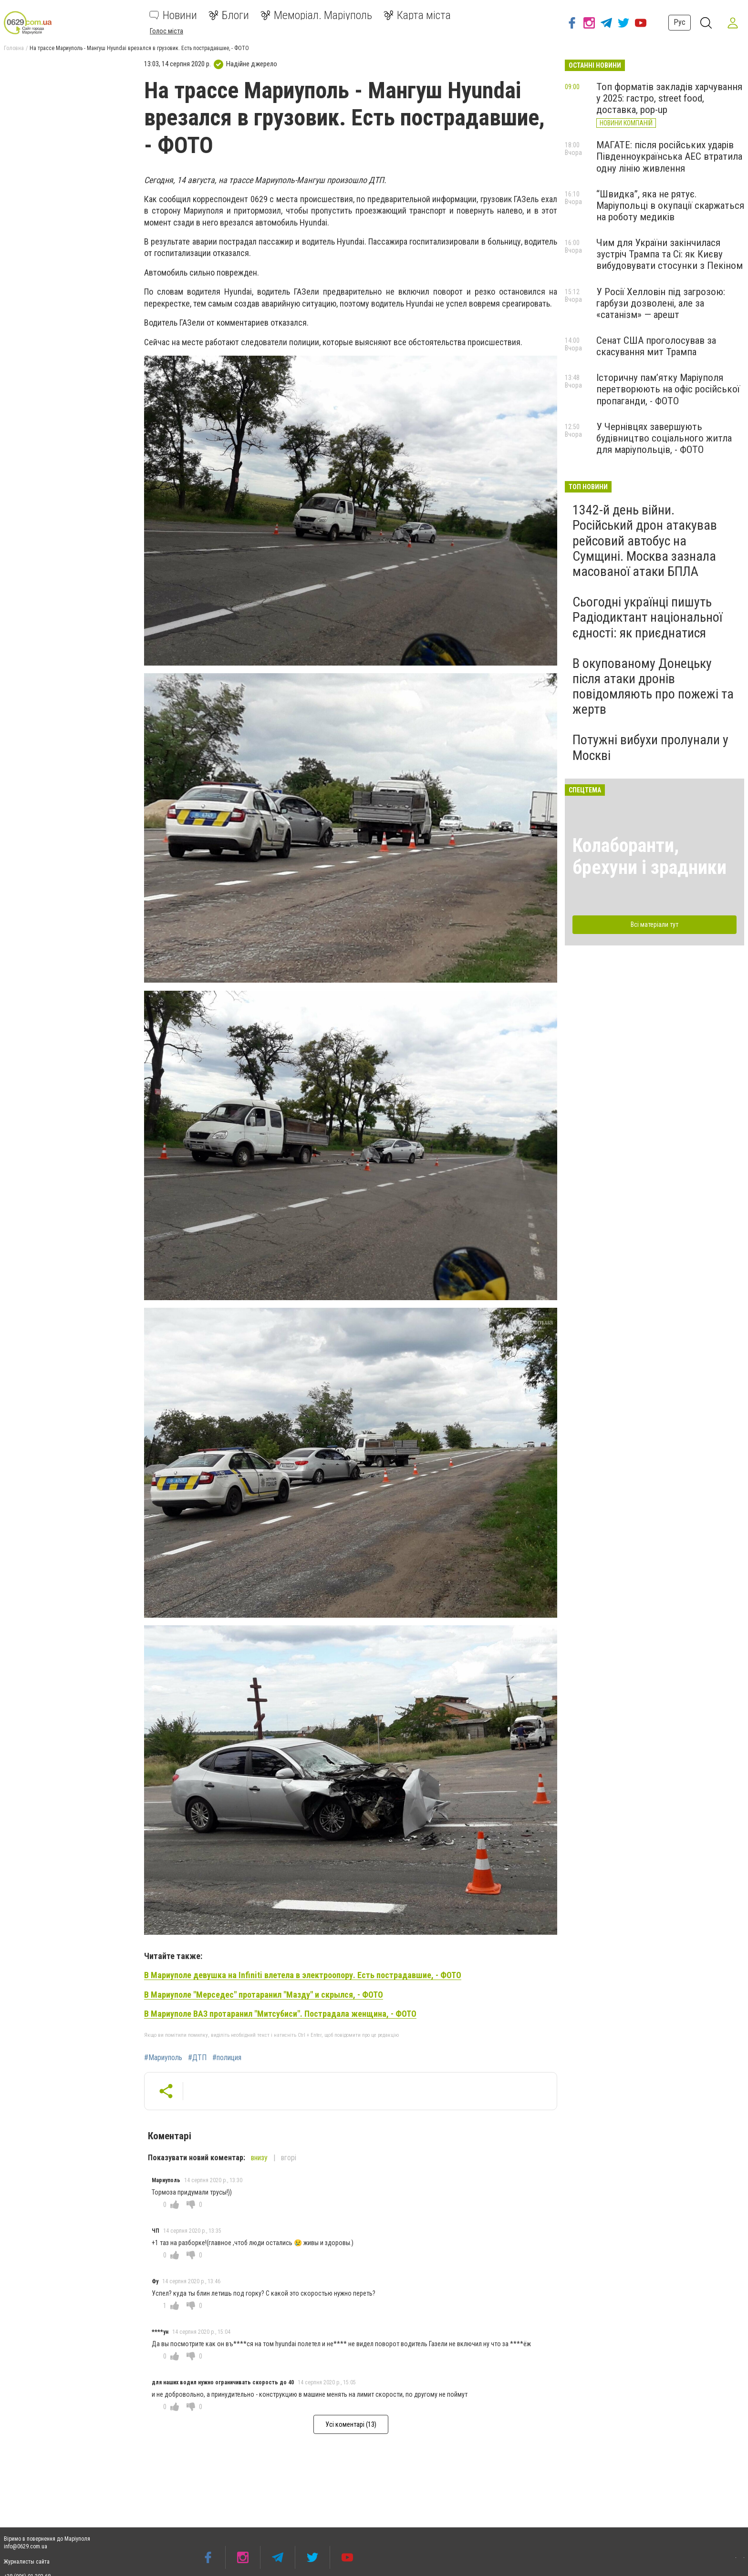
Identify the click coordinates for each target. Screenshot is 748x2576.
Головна (14, 48)
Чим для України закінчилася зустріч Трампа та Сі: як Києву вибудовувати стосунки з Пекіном (669, 254)
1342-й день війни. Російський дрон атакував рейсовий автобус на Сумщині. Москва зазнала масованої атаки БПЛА (644, 540)
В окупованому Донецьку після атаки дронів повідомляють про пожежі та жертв (653, 687)
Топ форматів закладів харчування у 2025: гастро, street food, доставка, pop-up (669, 98)
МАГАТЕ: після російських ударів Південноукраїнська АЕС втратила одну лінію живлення (669, 156)
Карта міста (417, 15)
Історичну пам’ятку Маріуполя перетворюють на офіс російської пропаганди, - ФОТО (668, 389)
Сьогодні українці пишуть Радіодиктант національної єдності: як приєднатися (647, 617)
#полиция (226, 2057)
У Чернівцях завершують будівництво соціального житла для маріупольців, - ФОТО (664, 438)
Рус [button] (680, 22)
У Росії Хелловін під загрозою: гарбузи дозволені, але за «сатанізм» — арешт (660, 303)
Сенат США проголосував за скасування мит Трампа (656, 346)
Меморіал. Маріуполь (316, 15)
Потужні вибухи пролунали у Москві (650, 747)
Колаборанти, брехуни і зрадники (649, 856)
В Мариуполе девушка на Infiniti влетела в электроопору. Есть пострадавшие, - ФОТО (302, 1975)
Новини (173, 15)
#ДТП (197, 2057)
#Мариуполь (163, 2057)
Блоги (228, 15)
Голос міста (166, 31)
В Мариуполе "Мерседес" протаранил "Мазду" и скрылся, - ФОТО (263, 1995)
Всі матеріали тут (654, 924)
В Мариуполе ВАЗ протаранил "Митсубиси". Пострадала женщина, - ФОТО (280, 2014)
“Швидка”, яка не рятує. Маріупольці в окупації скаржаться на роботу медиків (670, 205)
